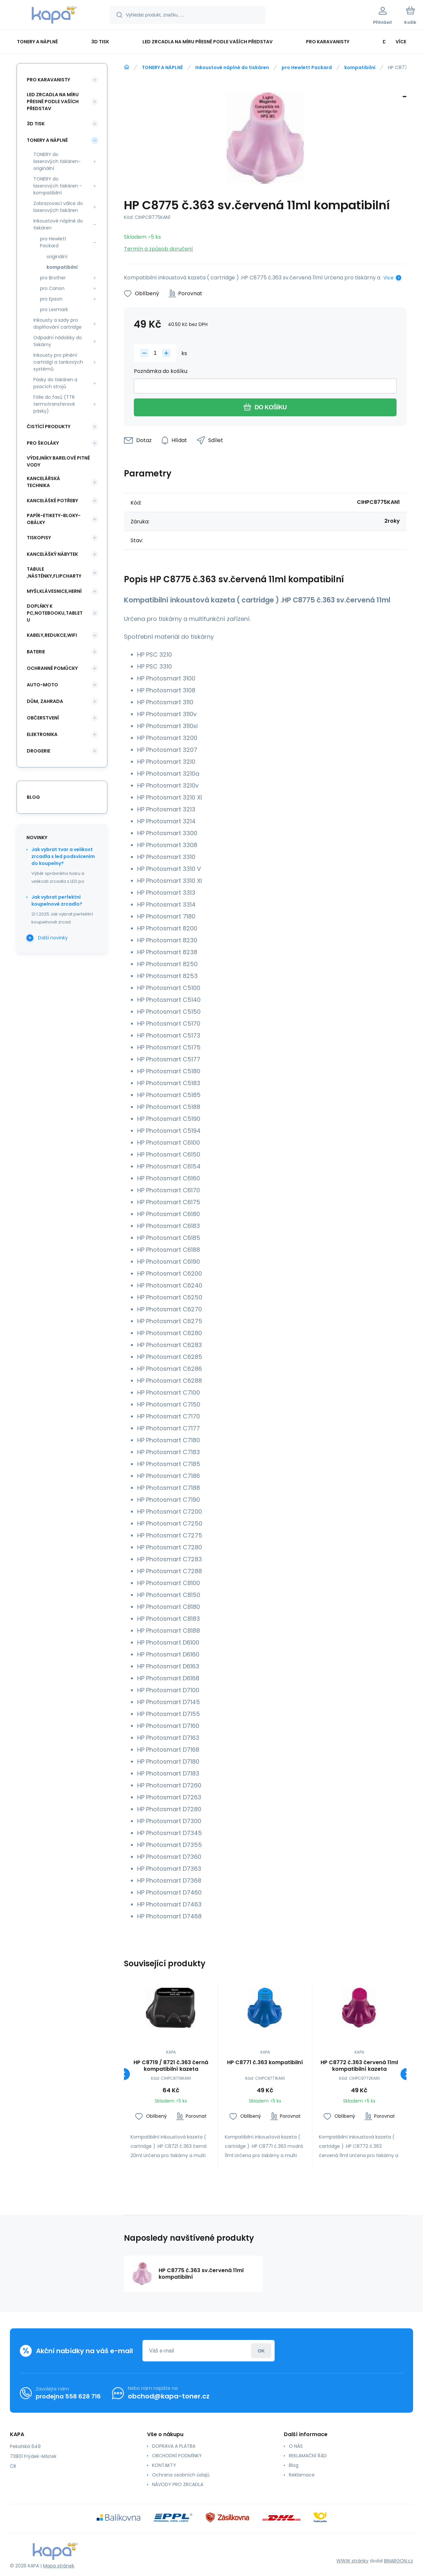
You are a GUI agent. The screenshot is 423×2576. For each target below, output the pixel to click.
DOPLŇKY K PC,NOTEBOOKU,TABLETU (55, 613)
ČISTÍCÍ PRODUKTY (48, 426)
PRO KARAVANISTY (48, 79)
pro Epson (51, 299)
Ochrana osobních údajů (181, 2475)
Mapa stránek (58, 2565)
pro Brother (53, 277)
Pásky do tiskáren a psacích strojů (55, 383)
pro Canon (52, 288)
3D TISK (36, 123)
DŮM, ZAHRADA (45, 701)
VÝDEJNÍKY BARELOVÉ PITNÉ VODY (58, 461)
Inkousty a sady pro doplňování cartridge (57, 323)
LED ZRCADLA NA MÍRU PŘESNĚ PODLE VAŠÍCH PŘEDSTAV (53, 101)
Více (388, 277)
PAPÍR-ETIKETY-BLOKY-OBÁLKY (54, 519)
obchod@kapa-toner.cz (169, 2396)
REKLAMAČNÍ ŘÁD (308, 2455)
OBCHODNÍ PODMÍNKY (177, 2455)
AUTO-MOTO (42, 684)
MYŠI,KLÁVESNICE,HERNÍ (54, 591)
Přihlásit (261, 2350)
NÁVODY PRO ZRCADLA (177, 2484)
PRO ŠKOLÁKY (43, 443)
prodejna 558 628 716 (68, 2396)
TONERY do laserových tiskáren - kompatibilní (57, 186)
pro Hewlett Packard (307, 67)
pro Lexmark (54, 309)
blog (33, 797)
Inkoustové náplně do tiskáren (232, 67)
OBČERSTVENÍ (43, 718)
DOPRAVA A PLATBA (173, 2446)
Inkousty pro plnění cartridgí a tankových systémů (58, 362)
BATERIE (36, 651)
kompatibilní (359, 67)
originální (57, 256)
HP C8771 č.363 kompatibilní (265, 2062)
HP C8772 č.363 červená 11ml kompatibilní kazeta (359, 2065)
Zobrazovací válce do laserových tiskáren (58, 207)
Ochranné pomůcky (52, 668)
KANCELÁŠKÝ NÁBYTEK (52, 554)
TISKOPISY (39, 537)
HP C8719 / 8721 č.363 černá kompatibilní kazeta (171, 2065)
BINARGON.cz (398, 2560)
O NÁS (296, 2446)
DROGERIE (38, 751)
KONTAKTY (164, 2465)
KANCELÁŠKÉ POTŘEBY (52, 500)
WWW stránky (352, 2560)
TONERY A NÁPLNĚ (162, 67)
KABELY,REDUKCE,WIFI (52, 635)
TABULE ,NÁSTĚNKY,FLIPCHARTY (54, 572)
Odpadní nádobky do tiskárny (57, 341)
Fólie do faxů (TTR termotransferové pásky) (54, 404)
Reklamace (302, 2475)
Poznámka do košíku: (161, 371)
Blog (293, 2465)
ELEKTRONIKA (42, 734)
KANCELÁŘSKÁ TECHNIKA (43, 482)
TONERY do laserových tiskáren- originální (57, 161)
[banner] (54, 16)
